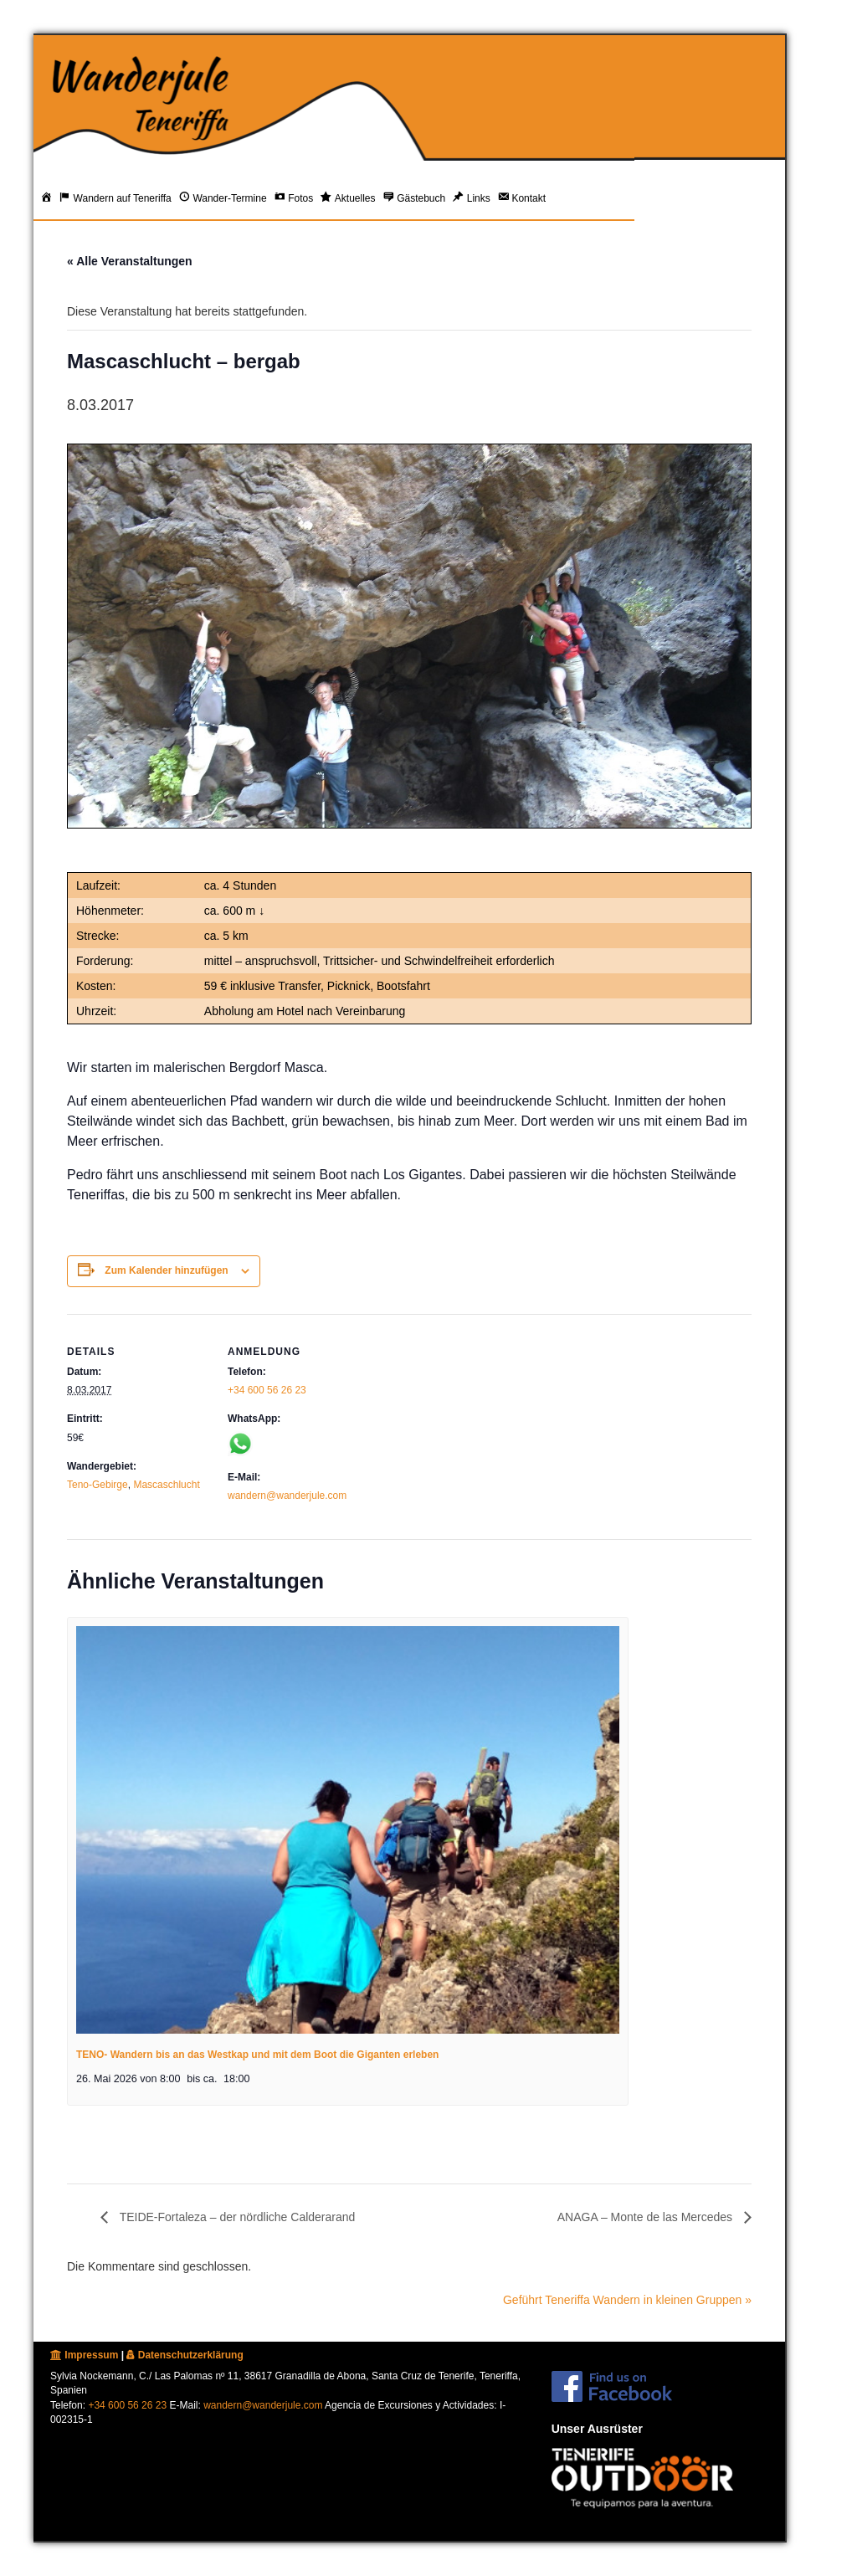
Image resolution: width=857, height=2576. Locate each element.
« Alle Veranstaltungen (129, 261)
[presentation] (347, 1830)
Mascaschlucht (166, 1485)
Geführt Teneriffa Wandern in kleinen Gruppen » (627, 2300)
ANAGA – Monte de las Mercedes (646, 2217)
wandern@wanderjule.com (287, 1495)
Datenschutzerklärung (184, 2355)
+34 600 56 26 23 (267, 1390)
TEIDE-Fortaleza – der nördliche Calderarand (235, 2217)
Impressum (84, 2355)
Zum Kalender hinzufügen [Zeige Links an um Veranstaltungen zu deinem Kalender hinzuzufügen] (166, 1270)
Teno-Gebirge (97, 1485)
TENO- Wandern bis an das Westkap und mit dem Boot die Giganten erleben (257, 2054)
